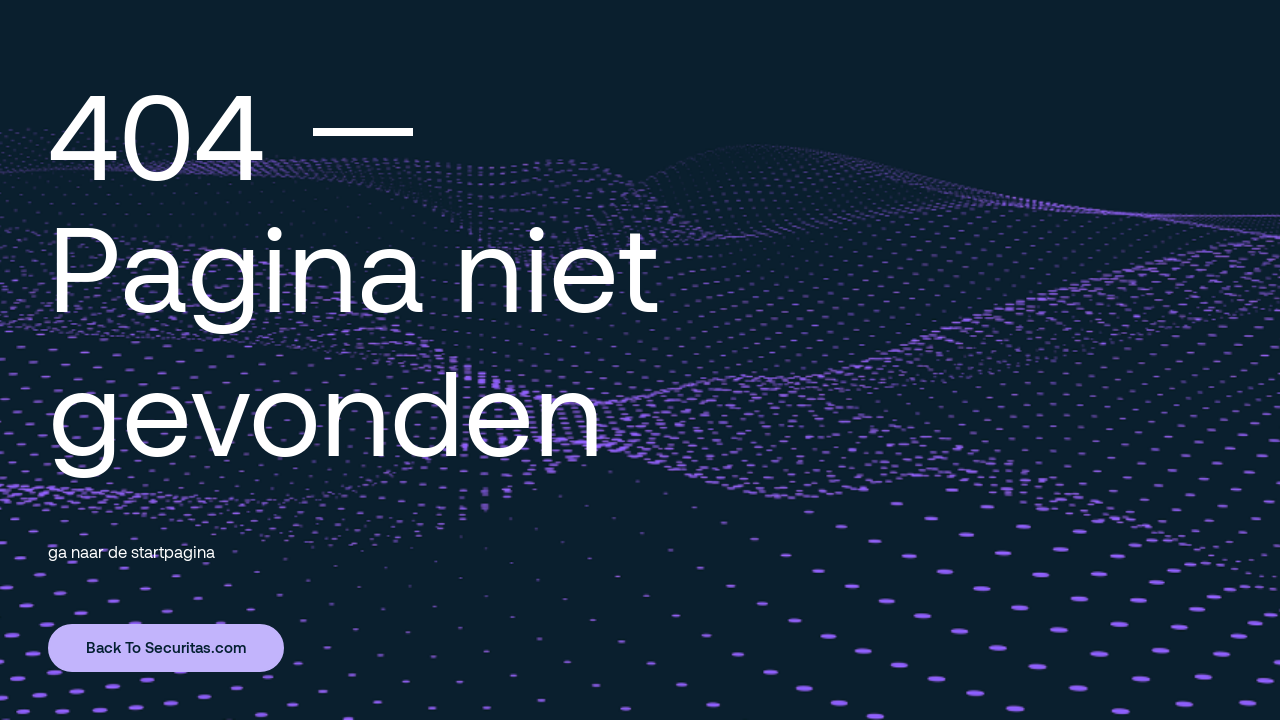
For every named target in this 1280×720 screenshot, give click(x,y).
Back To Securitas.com (166, 647)
